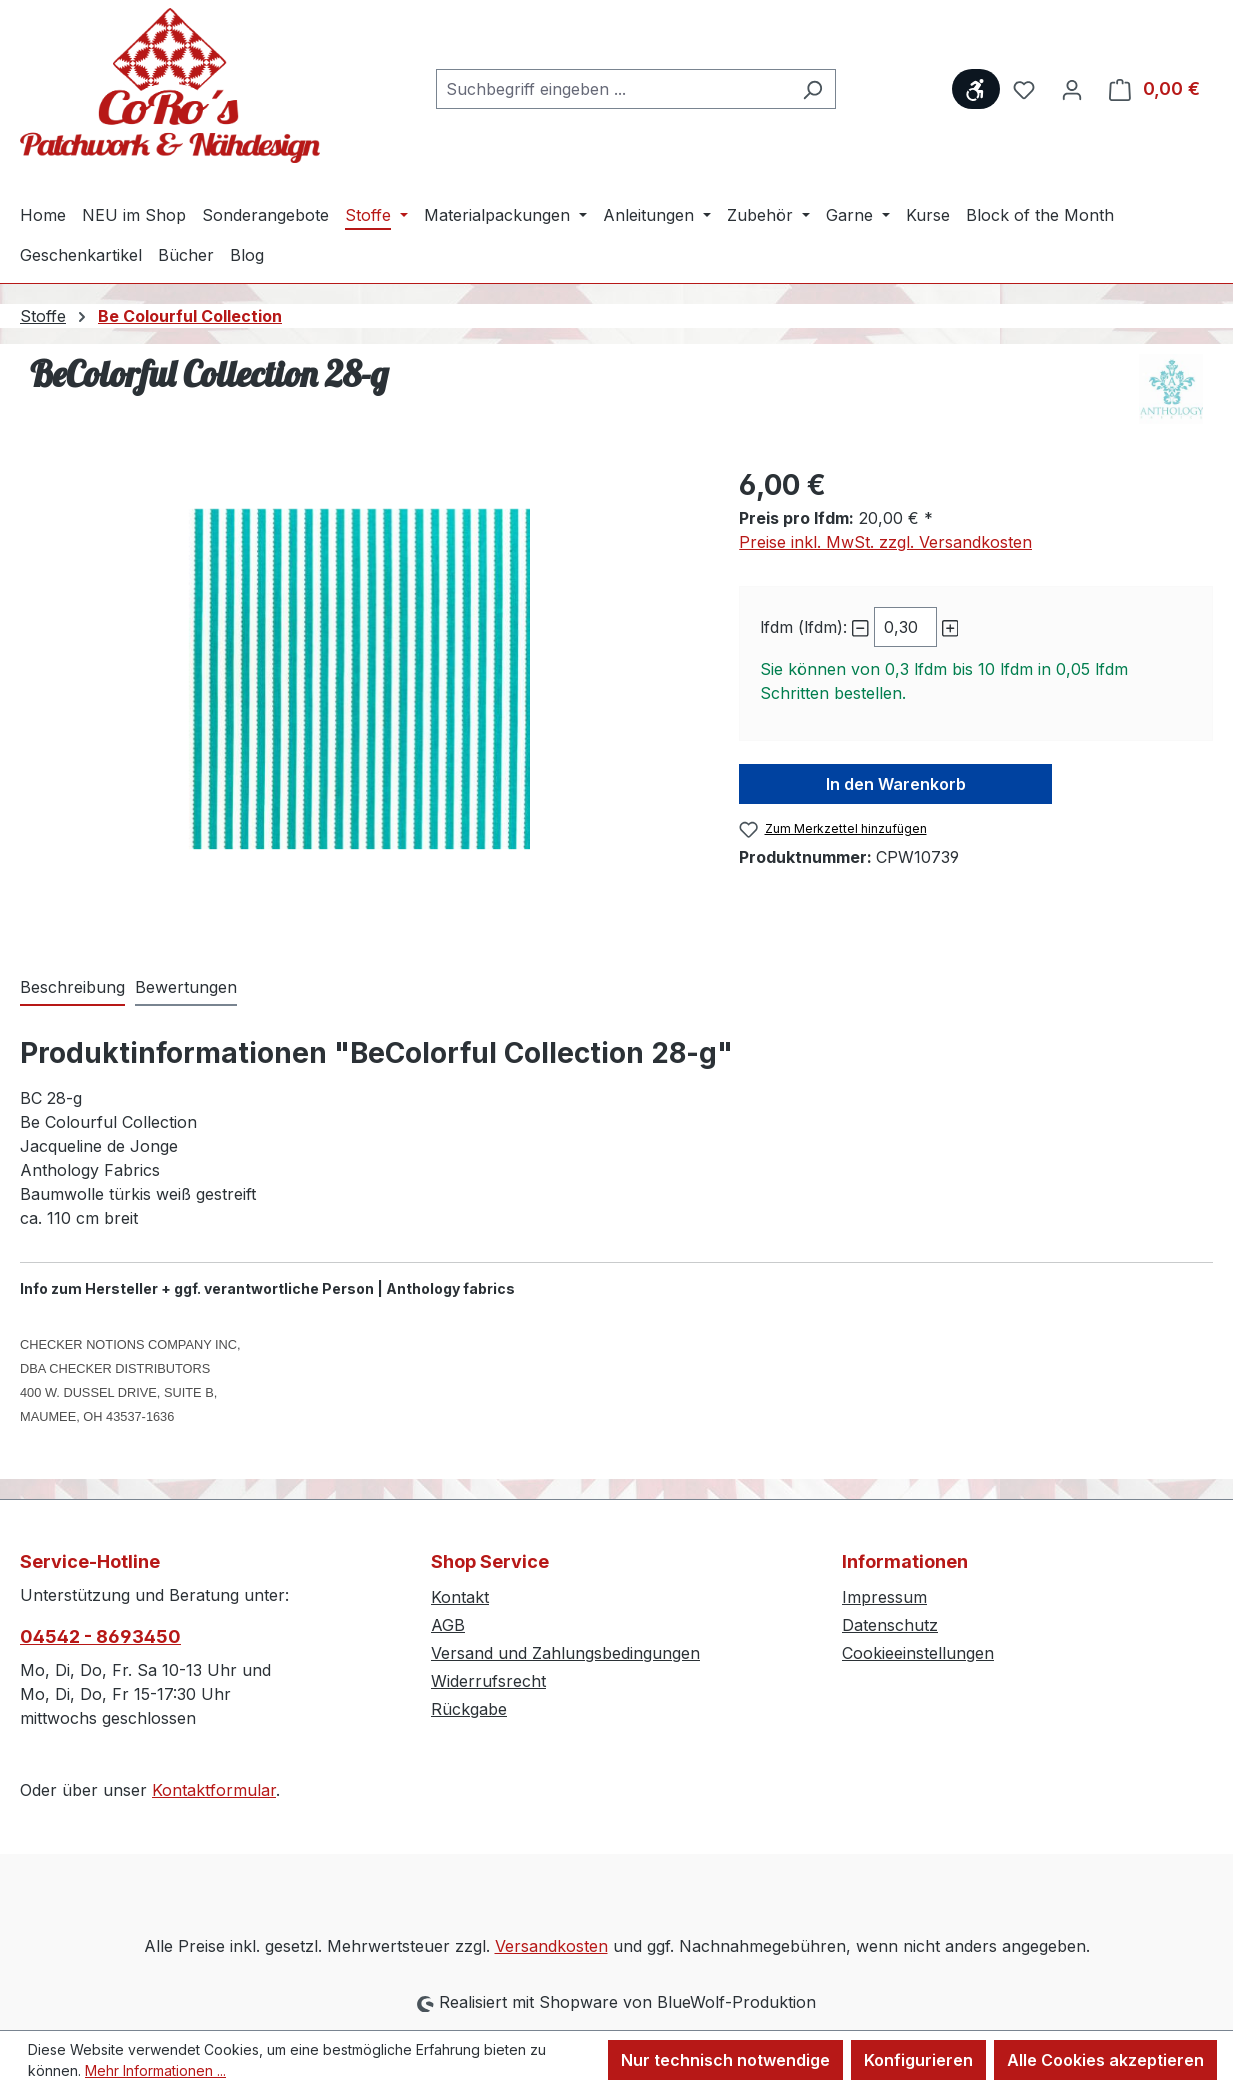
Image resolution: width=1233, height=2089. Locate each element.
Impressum (884, 1597)
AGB (448, 1625)
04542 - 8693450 (100, 1636)
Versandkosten (551, 1946)
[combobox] (613, 89)
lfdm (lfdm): (803, 627)
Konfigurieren (918, 2060)
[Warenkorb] (1154, 89)
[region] (359, 679)
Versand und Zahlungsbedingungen (565, 1653)
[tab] (72, 988)
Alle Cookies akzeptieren (1105, 2060)
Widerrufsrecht (488, 1681)
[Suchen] (812, 89)
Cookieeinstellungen (918, 1653)
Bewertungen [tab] (186, 987)
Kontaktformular (214, 1790)
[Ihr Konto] (1072, 89)
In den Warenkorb (896, 784)
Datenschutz (890, 1625)
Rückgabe (469, 1709)
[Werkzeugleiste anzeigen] (976, 89)
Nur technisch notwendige (725, 2060)
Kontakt (460, 1597)
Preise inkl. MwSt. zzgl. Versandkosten (885, 542)
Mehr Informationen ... (155, 2070)
